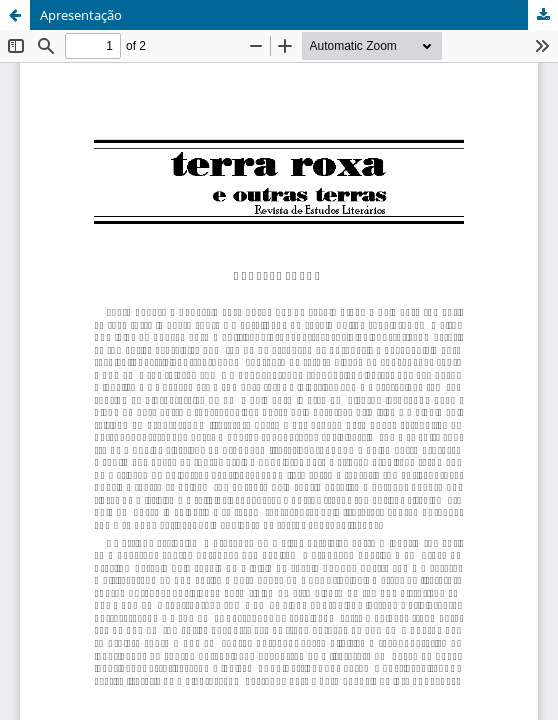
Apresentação (81, 15)
